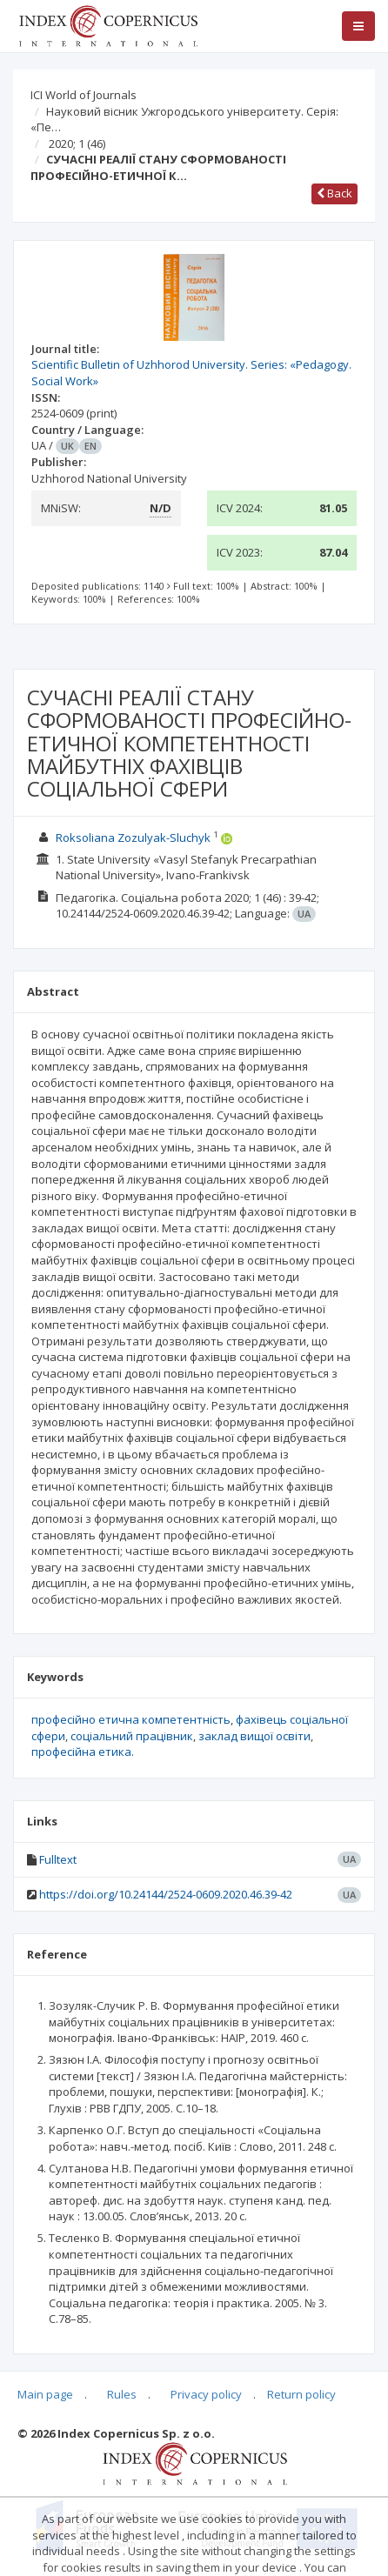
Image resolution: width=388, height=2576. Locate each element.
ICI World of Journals (83, 95)
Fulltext (58, 1859)
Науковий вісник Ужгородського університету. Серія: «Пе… (184, 119)
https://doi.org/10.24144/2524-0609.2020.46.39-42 (165, 1894)
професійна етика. (82, 1751)
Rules (122, 2394)
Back (334, 193)
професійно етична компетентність (131, 1719)
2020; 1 (77, 143)
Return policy (301, 2394)
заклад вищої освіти (254, 1736)
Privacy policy (206, 2394)
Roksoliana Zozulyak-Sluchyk (133, 837)
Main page (45, 2394)
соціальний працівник (131, 1736)
